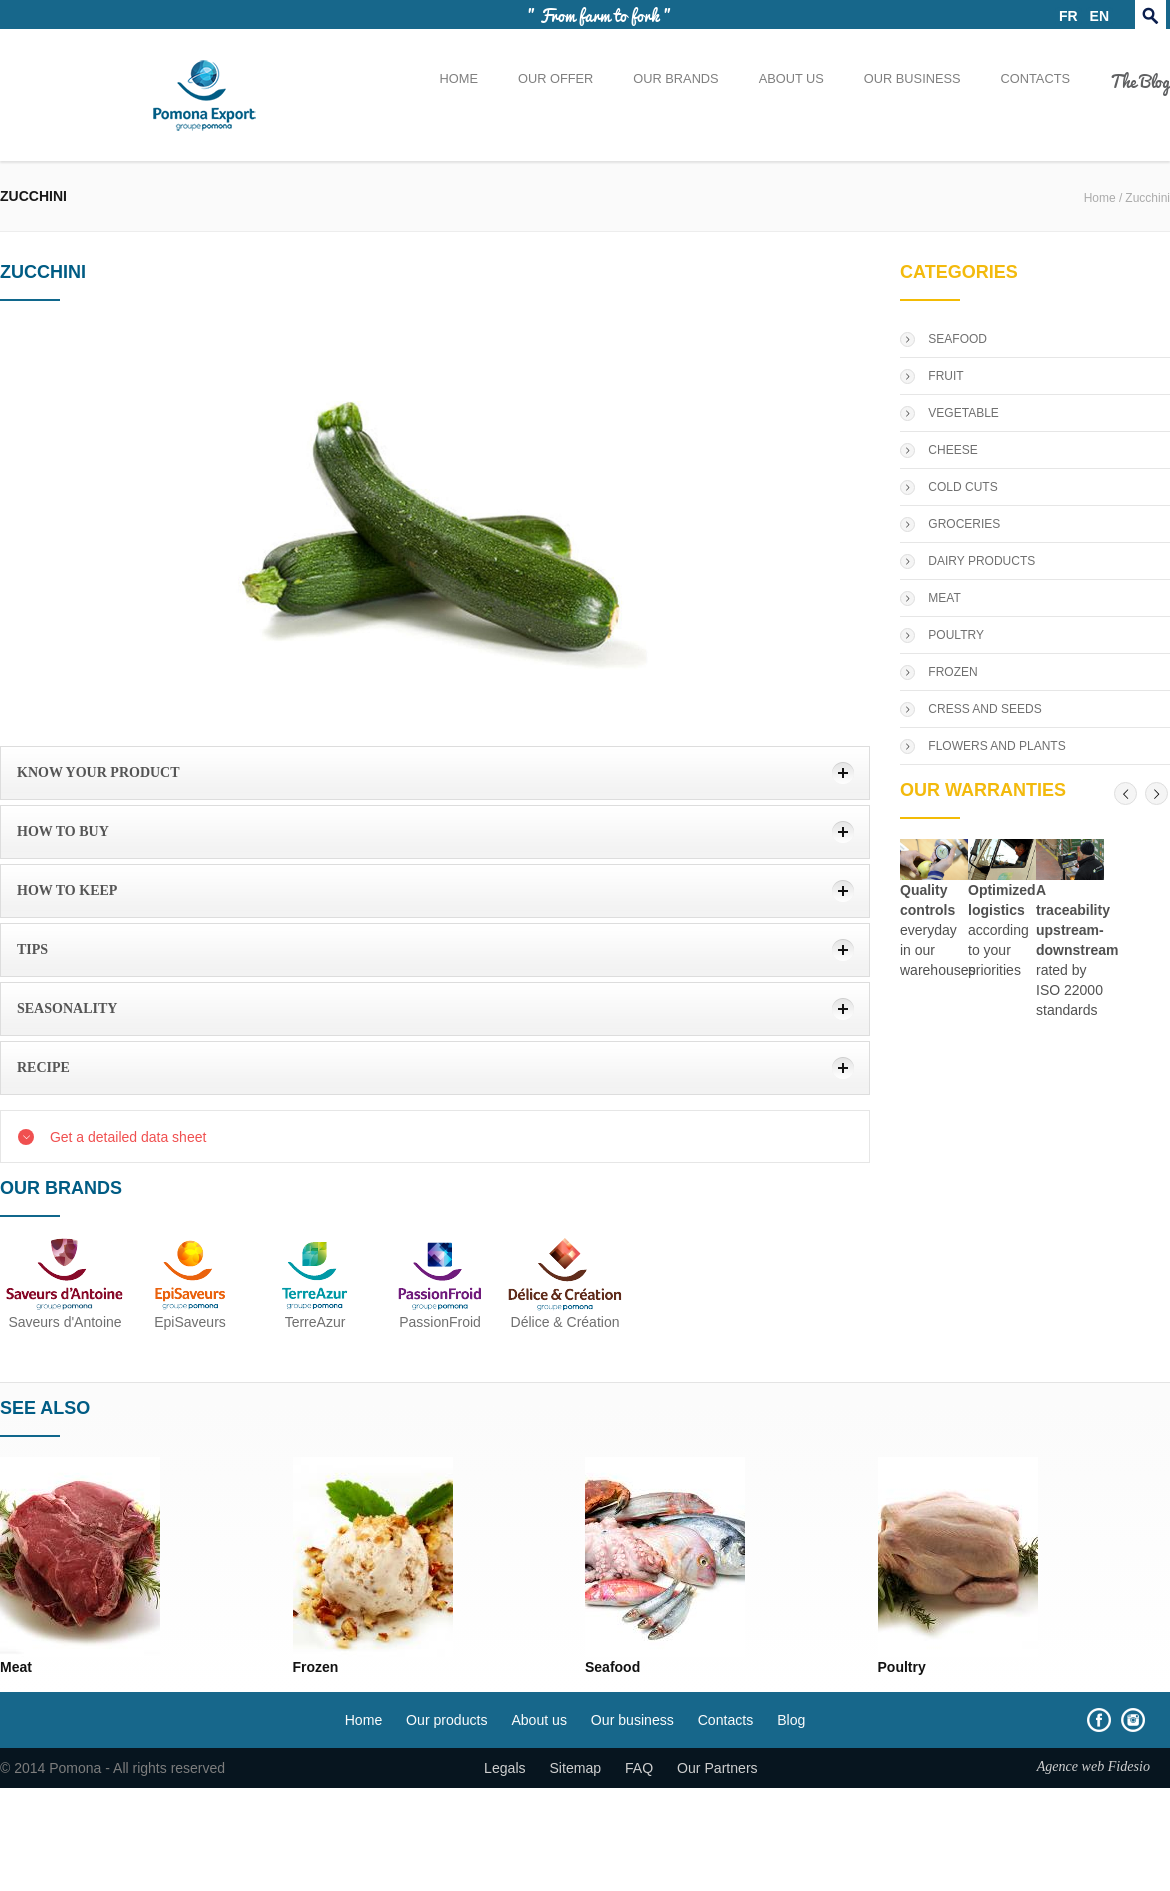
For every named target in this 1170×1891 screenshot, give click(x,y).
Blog (791, 1720)
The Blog (1140, 80)
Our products (446, 1720)
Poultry (902, 1667)
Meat (16, 1667)
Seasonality (67, 1008)
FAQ (639, 1768)
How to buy (63, 831)
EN (1099, 16)
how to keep (67, 890)
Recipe (43, 1067)
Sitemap (575, 1768)
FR (1068, 16)
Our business (912, 78)
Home (459, 78)
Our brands (675, 78)
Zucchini (1147, 198)
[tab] (435, 773)
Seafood (612, 1667)
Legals (505, 1768)
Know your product (98, 772)
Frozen (316, 1667)
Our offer (555, 78)
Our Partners (717, 1768)
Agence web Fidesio (1093, 1766)
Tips (32, 949)
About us (791, 78)
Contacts (1035, 78)
